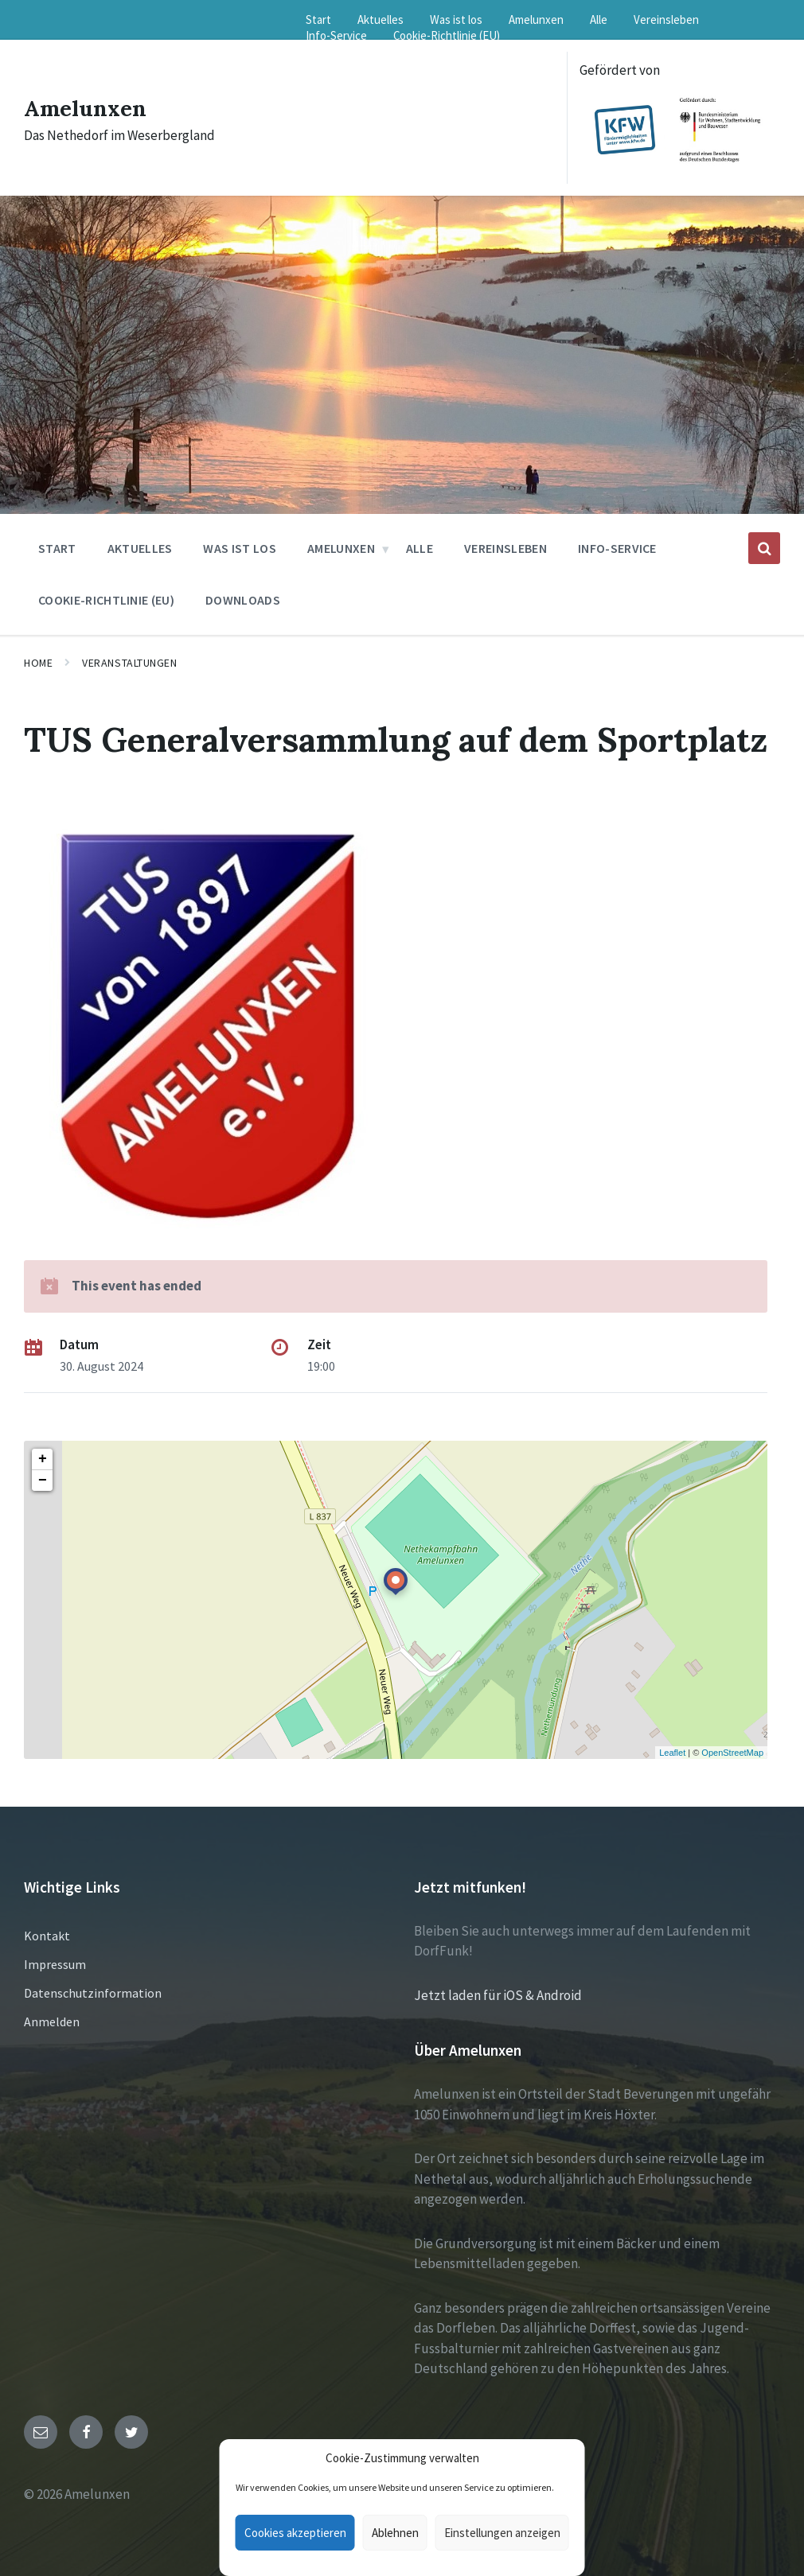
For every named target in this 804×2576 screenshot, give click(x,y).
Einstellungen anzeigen (502, 2532)
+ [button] (42, 1459)
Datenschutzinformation (93, 1993)
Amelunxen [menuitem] (536, 19)
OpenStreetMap (732, 1752)
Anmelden (52, 2021)
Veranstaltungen (129, 663)
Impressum (55, 1964)
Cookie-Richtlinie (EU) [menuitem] (446, 35)
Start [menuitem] (318, 19)
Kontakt (47, 1936)
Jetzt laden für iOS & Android (498, 1995)
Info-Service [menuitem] (336, 35)
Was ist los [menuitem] (456, 19)
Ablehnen (395, 2532)
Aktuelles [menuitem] (380, 19)
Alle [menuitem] (598, 19)
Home (38, 663)
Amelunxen (90, 107)
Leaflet (672, 1752)
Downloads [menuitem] (242, 600)
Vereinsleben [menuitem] (666, 19)
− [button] (42, 1480)
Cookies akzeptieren (295, 2532)
